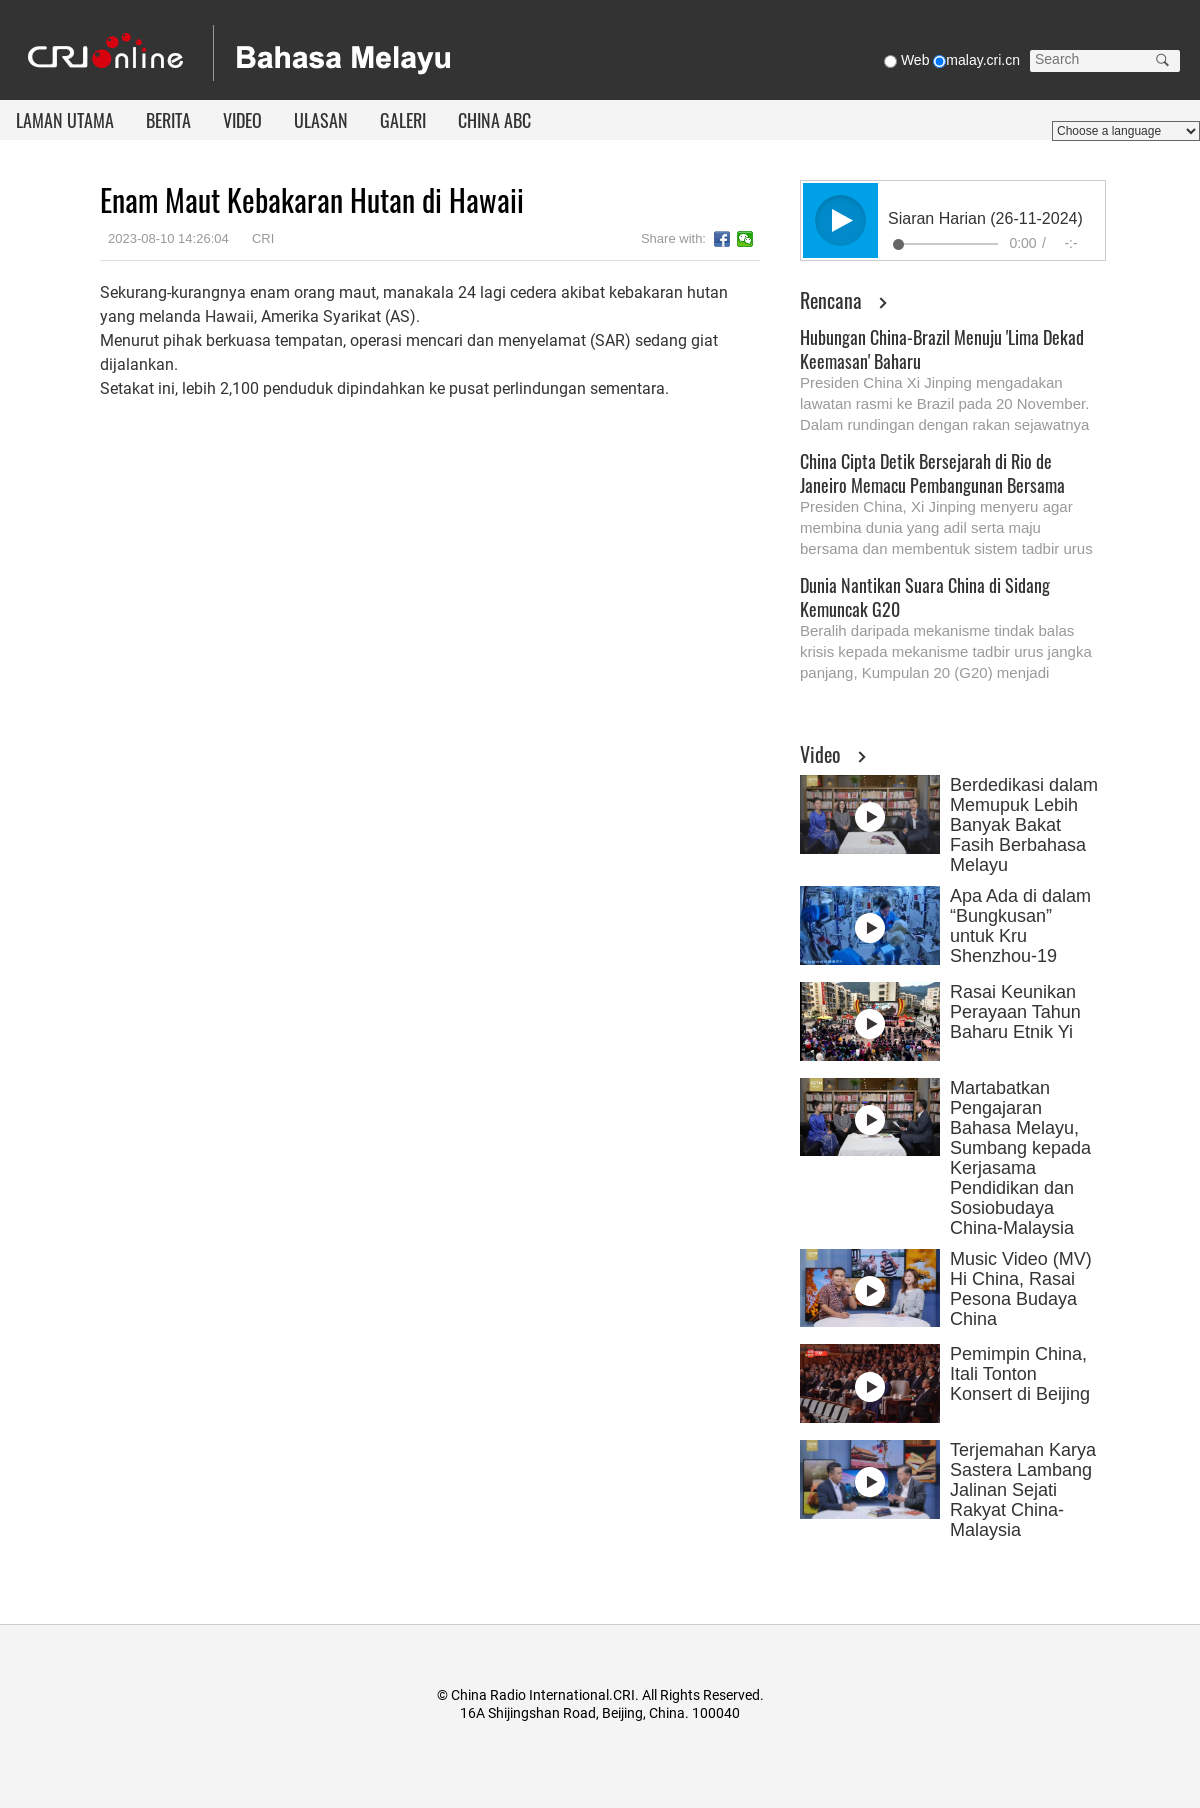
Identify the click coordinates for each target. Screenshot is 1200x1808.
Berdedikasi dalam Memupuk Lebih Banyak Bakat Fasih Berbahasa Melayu (1024, 825)
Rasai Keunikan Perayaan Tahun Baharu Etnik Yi (1015, 1012)
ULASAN (321, 120)
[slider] (945, 244)
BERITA (168, 120)
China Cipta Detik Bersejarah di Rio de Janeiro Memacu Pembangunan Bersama (932, 473)
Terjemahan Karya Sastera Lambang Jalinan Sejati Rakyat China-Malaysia (1023, 1490)
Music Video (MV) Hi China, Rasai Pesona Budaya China (1021, 1289)
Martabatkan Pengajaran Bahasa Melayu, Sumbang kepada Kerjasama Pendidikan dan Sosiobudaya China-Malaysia (1020, 1158)
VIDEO (242, 120)
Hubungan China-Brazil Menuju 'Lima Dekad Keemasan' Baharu (942, 349)
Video (820, 754)
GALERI (403, 120)
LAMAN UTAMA (65, 120)
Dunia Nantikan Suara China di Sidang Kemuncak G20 (925, 597)
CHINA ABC (494, 120)
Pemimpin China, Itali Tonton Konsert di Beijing (1020, 1374)
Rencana (831, 300)
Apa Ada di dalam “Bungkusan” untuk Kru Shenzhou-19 (1020, 926)
